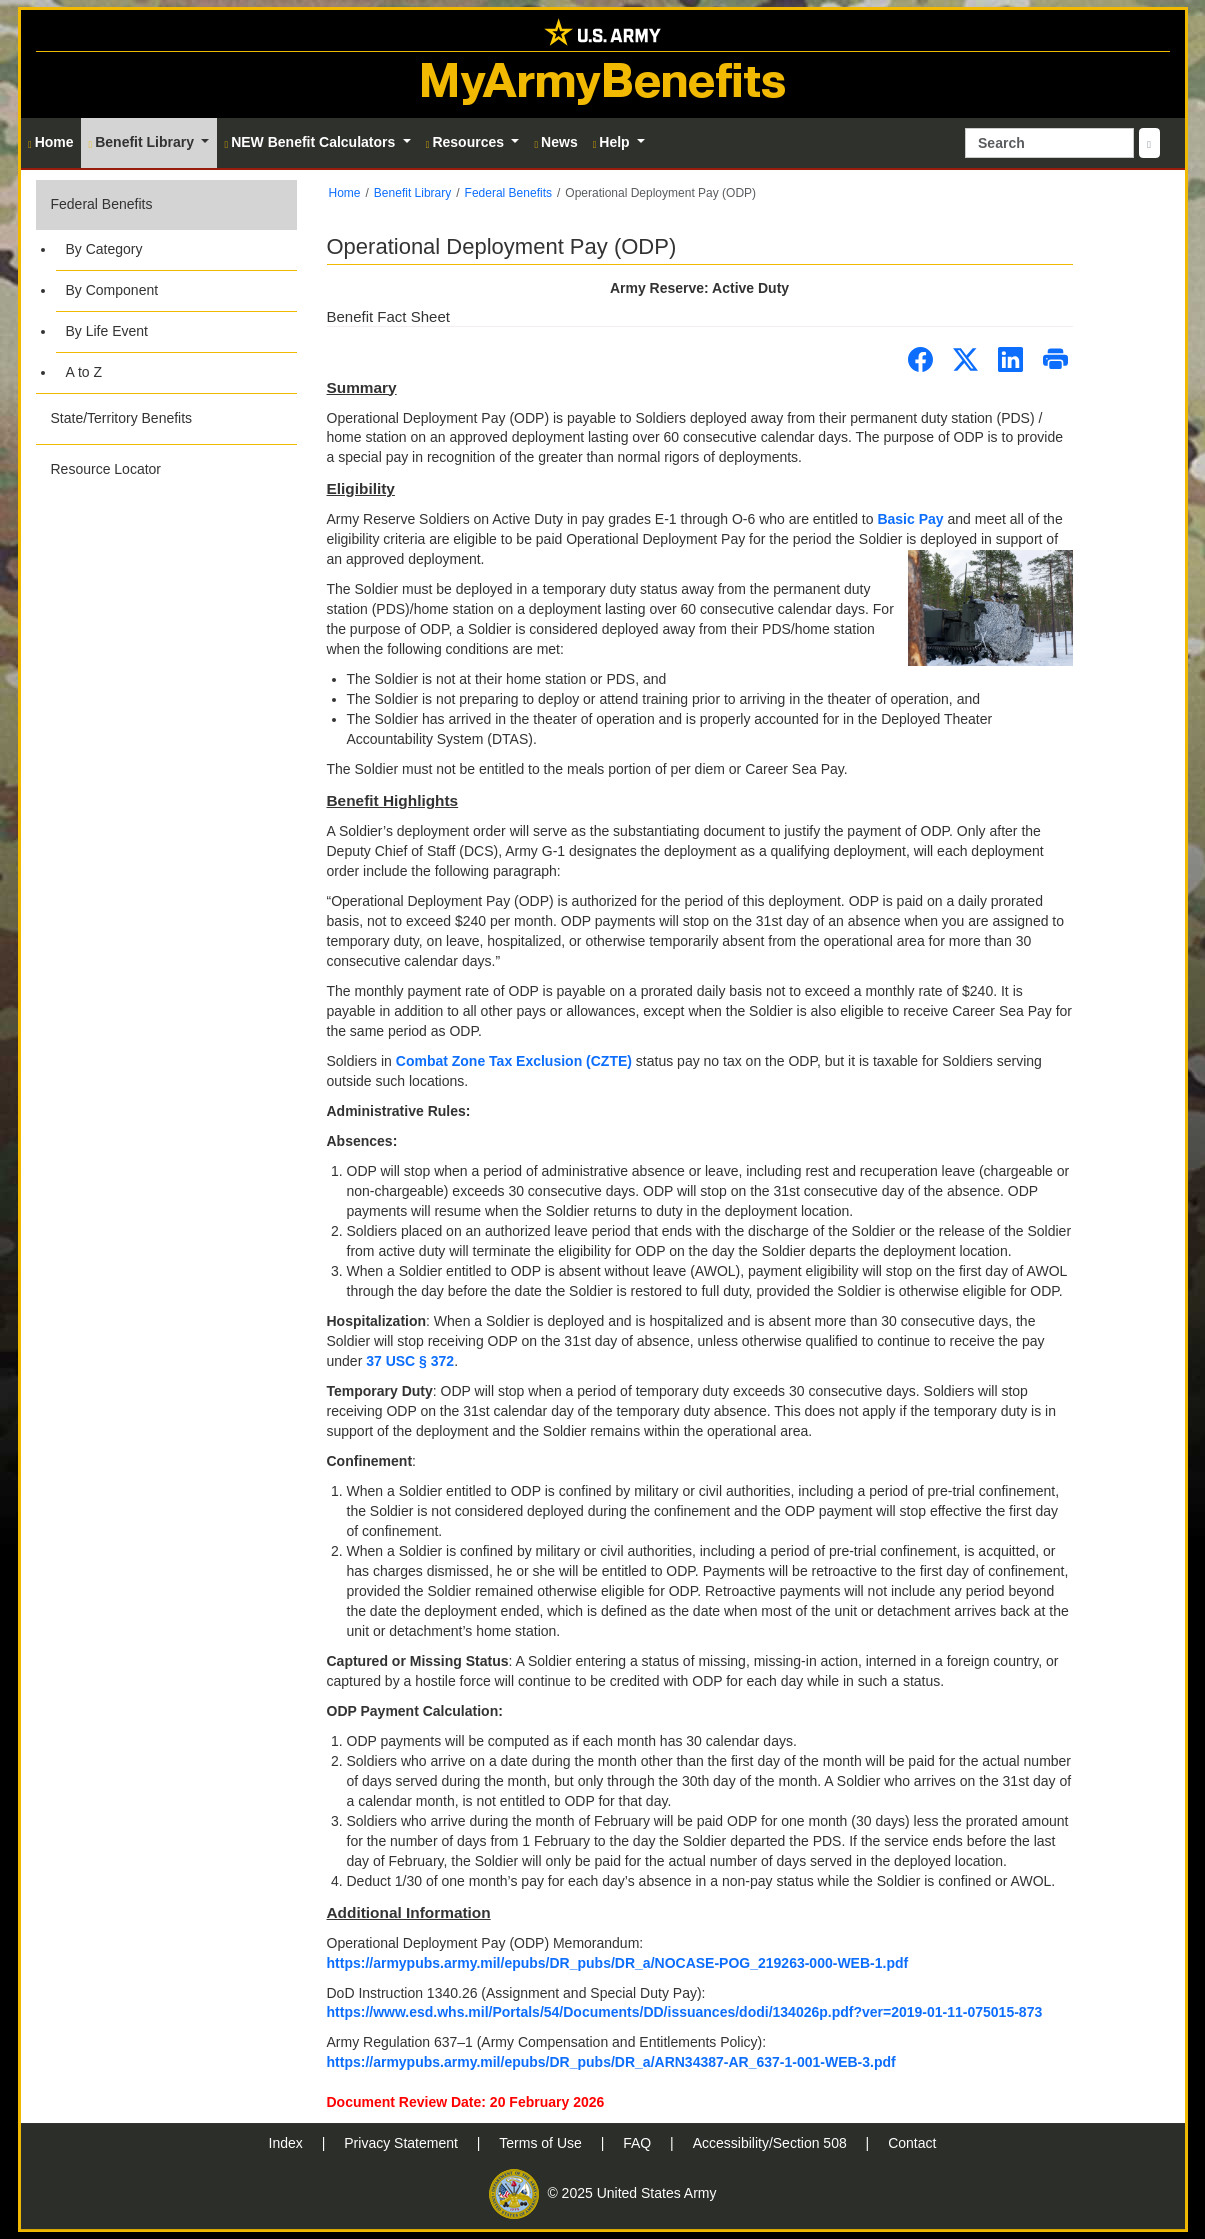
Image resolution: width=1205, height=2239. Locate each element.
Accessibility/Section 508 (772, 2143)
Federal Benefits (102, 204)
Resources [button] (467, 142)
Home (345, 193)
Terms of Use (542, 2143)
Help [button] (613, 142)
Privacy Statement (403, 2143)
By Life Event (107, 331)
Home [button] (51, 142)
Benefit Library (412, 193)
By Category (104, 249)
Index (288, 2143)
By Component (112, 290)
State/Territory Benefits (122, 418)
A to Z (84, 372)
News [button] (555, 142)
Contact (912, 2143)
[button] (166, 286)
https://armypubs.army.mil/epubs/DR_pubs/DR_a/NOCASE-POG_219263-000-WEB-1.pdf (618, 1963)
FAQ (639, 2143)
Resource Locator (106, 469)
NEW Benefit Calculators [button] (311, 142)
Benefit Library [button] (143, 142)
